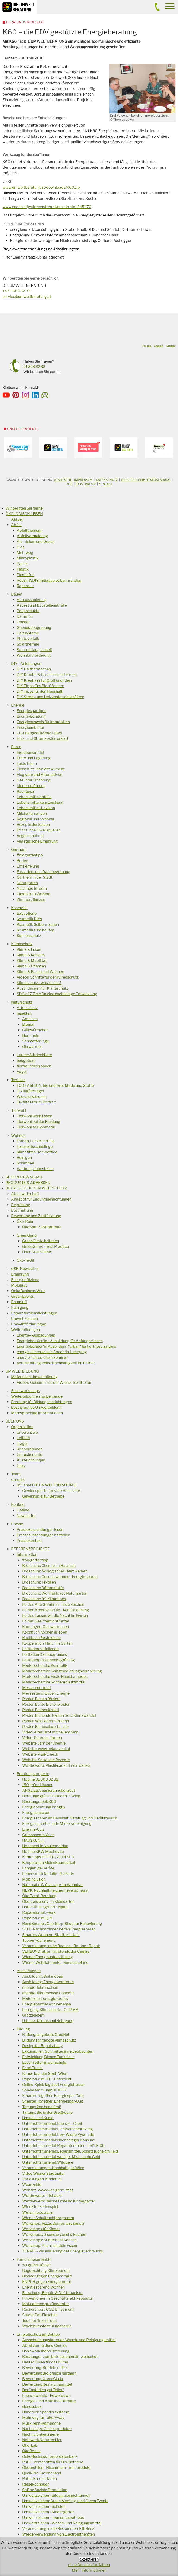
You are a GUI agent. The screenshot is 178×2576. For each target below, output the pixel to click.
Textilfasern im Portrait (36, 1102)
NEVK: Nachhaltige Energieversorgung (55, 1890)
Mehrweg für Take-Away (43, 2417)
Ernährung (20, 1274)
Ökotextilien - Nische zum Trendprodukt (56, 2467)
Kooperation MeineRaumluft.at (48, 1862)
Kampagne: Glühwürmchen (45, 1627)
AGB (69, 484)
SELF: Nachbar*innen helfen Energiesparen (58, 1929)
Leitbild (23, 1438)
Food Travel (32, 2068)
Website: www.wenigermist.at (47, 2190)
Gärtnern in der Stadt (34, 877)
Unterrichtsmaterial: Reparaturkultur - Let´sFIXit (63, 2146)
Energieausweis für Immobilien (43, 722)
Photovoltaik (28, 638)
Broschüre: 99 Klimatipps (44, 1599)
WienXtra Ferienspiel (40, 2207)
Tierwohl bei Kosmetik (36, 1127)
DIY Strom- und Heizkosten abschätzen (50, 697)
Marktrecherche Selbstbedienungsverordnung (62, 1671)
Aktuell (17, 519)
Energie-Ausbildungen (36, 1335)
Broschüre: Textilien (39, 1582)
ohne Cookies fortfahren (89, 2565)
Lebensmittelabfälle (34, 797)
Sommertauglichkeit (34, 650)
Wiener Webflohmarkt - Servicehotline (55, 1962)
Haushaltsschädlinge (35, 1146)
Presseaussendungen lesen (40, 1529)
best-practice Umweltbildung (36, 1407)
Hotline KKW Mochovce (43, 1851)
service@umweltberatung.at (27, 296)
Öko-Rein (25, 1221)
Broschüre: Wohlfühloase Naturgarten (54, 1593)
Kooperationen (29, 1449)
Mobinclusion (34, 1879)
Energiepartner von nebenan (46, 2004)
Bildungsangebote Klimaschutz (49, 2040)
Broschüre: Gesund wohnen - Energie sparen (60, 1577)
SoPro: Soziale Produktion (44, 2490)
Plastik (23, 569)
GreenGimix (27, 1235)
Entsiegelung (28, 866)
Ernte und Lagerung (34, 758)
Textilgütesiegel (30, 1091)
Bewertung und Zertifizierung (36, 1216)
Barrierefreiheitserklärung (146, 480)
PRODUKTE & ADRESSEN (28, 1182)
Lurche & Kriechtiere (34, 1055)
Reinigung (20, 1307)
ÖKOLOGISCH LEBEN (24, 514)
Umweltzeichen (24, 1318)
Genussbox (32, 2406)
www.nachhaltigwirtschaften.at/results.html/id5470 (47, 207)
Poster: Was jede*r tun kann (45, 1721)
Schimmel (25, 1163)
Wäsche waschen (32, 1096)
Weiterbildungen (25, 1330)
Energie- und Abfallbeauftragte (49, 2401)
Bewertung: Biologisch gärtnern (49, 2373)
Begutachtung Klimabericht (46, 2270)
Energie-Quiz (33, 1829)
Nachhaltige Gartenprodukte (47, 2429)
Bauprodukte (28, 611)
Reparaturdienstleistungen (34, 1313)
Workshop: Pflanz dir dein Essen (49, 2245)
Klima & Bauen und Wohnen (40, 972)
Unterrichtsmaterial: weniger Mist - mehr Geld (61, 2157)
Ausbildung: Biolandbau (42, 1976)
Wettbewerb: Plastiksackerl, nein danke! (56, 1765)
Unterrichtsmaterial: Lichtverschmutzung (57, 2129)
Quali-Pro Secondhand (41, 2473)
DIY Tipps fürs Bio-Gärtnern (40, 686)
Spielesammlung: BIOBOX (44, 2090)
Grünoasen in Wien (38, 1835)
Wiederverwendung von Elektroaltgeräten (58, 2534)
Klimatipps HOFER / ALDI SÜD (48, 1857)
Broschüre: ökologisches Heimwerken (54, 1571)
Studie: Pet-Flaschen (39, 2315)
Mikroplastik (27, 558)
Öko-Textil (25, 1260)
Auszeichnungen (31, 1460)
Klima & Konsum (31, 955)
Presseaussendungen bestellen (43, 1535)
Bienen (28, 1024)
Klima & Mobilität (32, 960)
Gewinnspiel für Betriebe (43, 1496)
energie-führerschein (40, 1987)
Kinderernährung (31, 786)
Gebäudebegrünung (34, 627)
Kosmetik (19, 908)
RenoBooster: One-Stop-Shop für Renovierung (62, 1923)
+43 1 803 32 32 (16, 291)
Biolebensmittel (30, 752)
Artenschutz (27, 1008)
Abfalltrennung (30, 530)
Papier (22, 564)
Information (27, 1554)
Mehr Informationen (89, 2570)
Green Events (22, 1296)
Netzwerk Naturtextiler (42, 2440)
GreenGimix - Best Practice (45, 1246)
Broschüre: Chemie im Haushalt (49, 1565)
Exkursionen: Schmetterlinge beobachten (57, 2051)
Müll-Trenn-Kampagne (41, 2423)
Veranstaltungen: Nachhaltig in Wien (53, 2168)
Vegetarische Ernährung (37, 841)
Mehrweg (25, 552)
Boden (22, 861)
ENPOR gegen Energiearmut (46, 2281)
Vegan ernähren (30, 836)
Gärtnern (18, 849)
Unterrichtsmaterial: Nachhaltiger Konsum (58, 2140)
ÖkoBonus (31, 2451)
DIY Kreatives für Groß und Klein (44, 680)
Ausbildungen (29, 1971)
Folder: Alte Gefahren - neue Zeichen (53, 1604)
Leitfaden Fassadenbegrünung (48, 1660)
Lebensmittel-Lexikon (36, 808)
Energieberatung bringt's (43, 1807)
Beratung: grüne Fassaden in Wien (51, 1796)
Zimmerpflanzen (31, 899)
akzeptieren (89, 2559)
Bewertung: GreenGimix (42, 2379)
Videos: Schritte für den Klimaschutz (48, 977)
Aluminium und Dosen (35, 541)
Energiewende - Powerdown (46, 2395)
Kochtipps (25, 791)
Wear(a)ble (31, 2184)
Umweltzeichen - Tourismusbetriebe (53, 2517)
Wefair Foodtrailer (38, 2212)
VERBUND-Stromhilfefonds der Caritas (55, 1951)
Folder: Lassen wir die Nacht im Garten (55, 1615)
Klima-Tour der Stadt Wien (44, 2073)
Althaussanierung (32, 600)
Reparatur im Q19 (37, 1918)
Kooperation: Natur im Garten (47, 1643)
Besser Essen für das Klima (45, 2362)
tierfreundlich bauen (34, 1066)
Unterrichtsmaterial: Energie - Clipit (52, 2123)
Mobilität (19, 1285)
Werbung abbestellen (35, 1169)
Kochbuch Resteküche (41, 1638)
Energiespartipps (31, 711)
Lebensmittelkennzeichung (40, 802)
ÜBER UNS (15, 1421)
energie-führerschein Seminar (42, 1357)
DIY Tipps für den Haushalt (39, 691)
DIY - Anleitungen (26, 663)
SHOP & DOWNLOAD (24, 1177)
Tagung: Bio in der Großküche (47, 2112)
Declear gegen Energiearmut (47, 2276)
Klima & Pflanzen (31, 966)
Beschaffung (22, 1210)
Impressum (83, 480)
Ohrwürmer (32, 1046)
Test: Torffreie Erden (39, 2320)
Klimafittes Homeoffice (37, 1152)
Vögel (22, 1071)
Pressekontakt (29, 1540)
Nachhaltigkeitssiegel (41, 2434)
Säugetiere (26, 1060)
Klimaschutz (21, 944)
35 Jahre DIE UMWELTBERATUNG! (46, 1485)
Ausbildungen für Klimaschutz (42, 988)
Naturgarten (27, 883)
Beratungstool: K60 (25, 22)
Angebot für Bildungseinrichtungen (41, 1199)
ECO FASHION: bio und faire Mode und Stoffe (55, 1085)
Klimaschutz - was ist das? (39, 983)
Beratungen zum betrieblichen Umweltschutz (60, 2356)
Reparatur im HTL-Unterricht (46, 2079)
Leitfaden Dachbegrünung (44, 1654)
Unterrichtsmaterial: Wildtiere (47, 2162)
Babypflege (27, 913)
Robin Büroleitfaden (39, 2479)
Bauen (16, 594)
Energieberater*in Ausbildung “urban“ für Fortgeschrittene (66, 1346)
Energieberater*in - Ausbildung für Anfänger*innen (60, 1341)
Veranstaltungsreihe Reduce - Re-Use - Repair (61, 1946)
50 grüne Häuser (36, 2265)
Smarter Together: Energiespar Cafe (53, 2096)
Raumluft (19, 1302)
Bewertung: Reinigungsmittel (47, 2384)
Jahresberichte (29, 1454)
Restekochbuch (35, 2484)
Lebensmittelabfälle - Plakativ (48, 1874)
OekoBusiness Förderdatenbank (50, 2456)
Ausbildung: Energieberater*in (48, 1982)
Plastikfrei (25, 575)
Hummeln (30, 1035)
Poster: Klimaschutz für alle (45, 1726)
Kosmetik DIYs (29, 919)
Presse (90, 484)
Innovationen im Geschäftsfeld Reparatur (57, 2298)
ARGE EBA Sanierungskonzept (48, 1790)
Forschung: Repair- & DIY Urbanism (52, 2293)
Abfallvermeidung (32, 536)
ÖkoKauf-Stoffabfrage (41, 1227)
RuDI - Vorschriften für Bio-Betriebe (52, 2462)
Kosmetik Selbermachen (38, 924)
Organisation (22, 1427)
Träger (22, 1443)
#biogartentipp (30, 855)
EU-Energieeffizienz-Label (39, 733)
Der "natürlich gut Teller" (43, 2390)
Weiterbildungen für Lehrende (37, 1396)
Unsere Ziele (27, 1432)
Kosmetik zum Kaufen (35, 930)
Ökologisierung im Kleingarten (48, 1901)
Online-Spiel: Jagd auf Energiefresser (53, 2084)
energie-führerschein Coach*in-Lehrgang (52, 1352)
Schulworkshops (25, 1391)
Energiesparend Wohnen (43, 2287)
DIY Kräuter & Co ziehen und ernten (47, 675)
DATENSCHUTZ (107, 480)
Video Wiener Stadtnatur (43, 2173)
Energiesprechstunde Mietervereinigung (57, 1824)
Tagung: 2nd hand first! (41, 2107)
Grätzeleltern (33, 2015)
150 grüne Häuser (37, 1785)
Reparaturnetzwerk (39, 1912)
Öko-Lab (30, 2445)
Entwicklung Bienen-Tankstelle (48, 2057)
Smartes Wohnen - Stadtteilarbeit (51, 1935)
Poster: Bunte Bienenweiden (46, 1704)
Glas (20, 547)
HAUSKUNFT (33, 1840)
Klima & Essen (29, 949)
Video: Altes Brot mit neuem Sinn (50, 1732)
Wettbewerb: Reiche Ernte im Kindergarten (59, 2201)
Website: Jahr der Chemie (44, 1743)
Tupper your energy (38, 1940)
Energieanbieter (30, 727)
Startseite (63, 480)
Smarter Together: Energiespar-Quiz (53, 2101)
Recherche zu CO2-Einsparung (48, 2309)
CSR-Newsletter (25, 1268)
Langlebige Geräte (38, 1868)
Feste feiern (27, 763)
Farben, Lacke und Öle (35, 1141)
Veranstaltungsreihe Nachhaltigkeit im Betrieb (56, 1363)
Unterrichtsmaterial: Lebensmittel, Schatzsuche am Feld (70, 2151)
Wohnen (18, 1135)
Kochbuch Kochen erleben (44, 1632)
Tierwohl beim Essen (34, 1116)
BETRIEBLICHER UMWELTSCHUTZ (36, 1188)
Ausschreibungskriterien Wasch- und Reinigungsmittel (69, 2340)
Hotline (23, 1510)
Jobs (79, 484)
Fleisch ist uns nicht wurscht (40, 769)
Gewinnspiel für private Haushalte (51, 1491)
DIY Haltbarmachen (34, 669)
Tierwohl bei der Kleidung (38, 1121)
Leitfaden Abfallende (40, 1649)
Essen (16, 747)
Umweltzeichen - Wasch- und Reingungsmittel (61, 2523)
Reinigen (24, 1157)
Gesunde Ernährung (34, 780)
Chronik (18, 1479)
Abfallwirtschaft (25, 1194)
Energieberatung (31, 716)
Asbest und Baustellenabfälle (42, 605)
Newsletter (26, 1515)
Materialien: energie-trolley (45, 1998)
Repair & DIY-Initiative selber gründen (49, 580)
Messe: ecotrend (36, 1688)
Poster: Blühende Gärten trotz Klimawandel (59, 1715)
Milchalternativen (32, 813)
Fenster (23, 622)
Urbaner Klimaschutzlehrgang (47, 2021)
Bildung (23, 2029)
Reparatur (25, 586)
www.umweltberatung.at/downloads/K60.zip (41, 187)
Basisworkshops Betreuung (46, 2351)
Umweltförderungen (28, 1324)
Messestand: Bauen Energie (46, 1693)
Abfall (16, 525)
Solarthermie (28, 644)
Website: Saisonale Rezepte (46, 1760)
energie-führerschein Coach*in (48, 1993)
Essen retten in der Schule (44, 2062)
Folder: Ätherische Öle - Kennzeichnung (55, 1610)
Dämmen (25, 616)
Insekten (24, 1013)
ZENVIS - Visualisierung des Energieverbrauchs (62, 2251)
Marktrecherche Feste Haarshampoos (55, 1676)
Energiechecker (35, 1812)
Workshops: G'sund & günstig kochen (54, 2234)
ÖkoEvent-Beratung (39, 1896)
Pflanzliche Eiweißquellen (38, 830)
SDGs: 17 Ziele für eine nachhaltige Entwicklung (57, 994)
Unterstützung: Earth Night (45, 1907)
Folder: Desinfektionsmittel (45, 1621)
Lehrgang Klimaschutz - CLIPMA (50, 2010)
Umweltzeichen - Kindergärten (48, 2512)
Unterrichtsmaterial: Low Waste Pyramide (58, 2134)
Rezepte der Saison (33, 824)
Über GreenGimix (37, 1252)
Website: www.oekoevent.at (46, 1749)
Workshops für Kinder (41, 2229)
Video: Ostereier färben (42, 1738)
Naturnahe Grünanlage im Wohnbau (52, 1885)
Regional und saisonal (35, 819)
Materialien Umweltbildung (34, 1377)
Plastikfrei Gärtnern (33, 894)
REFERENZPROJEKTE (30, 1549)
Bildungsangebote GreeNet (45, 2034)
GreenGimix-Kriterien (40, 1241)
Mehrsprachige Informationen (37, 1413)
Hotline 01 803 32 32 (40, 1779)
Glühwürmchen (35, 1030)
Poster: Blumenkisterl (40, 1710)
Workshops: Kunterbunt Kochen (49, 2240)
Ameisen (30, 1019)
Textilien (18, 1080)
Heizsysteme (28, 633)
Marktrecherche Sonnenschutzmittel (53, 1682)
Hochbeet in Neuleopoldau (45, 1846)
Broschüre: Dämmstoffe (43, 1588)
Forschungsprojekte (34, 2259)
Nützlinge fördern (32, 888)
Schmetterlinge (35, 1041)
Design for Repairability (42, 2046)
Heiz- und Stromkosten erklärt (42, 738)
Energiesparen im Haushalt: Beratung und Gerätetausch (69, 1818)
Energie (17, 705)
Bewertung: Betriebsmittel (44, 2368)
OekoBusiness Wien (28, 1291)
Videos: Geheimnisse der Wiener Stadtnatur (54, 1382)
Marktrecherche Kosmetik (44, 1665)
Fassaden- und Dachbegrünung (43, 872)
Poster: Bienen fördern (41, 1699)
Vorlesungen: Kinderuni (42, 2179)
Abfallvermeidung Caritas (44, 2345)
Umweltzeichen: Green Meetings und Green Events (65, 2501)
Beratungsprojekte (33, 1774)
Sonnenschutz (29, 935)
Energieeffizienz (25, 1280)
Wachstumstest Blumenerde (46, 2326)
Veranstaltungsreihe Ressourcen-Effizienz (58, 2529)
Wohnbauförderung (34, 655)
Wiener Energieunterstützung (47, 1957)
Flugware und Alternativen (39, 774)
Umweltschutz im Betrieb (38, 2334)
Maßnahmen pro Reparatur (45, 2304)
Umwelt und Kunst (38, 2118)
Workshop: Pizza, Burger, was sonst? (53, 2223)
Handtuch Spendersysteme (45, 2412)
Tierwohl (18, 1110)
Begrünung (20, 1205)
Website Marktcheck (40, 1754)
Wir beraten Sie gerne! (25, 508)
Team (16, 1474)
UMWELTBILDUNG (22, 1371)
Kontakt (106, 484)
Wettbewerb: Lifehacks (42, 2195)
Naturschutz (21, 1002)
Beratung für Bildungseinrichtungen (41, 1402)
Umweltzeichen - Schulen (43, 2506)
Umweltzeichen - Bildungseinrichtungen (56, 2495)
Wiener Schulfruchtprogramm (48, 2218)
